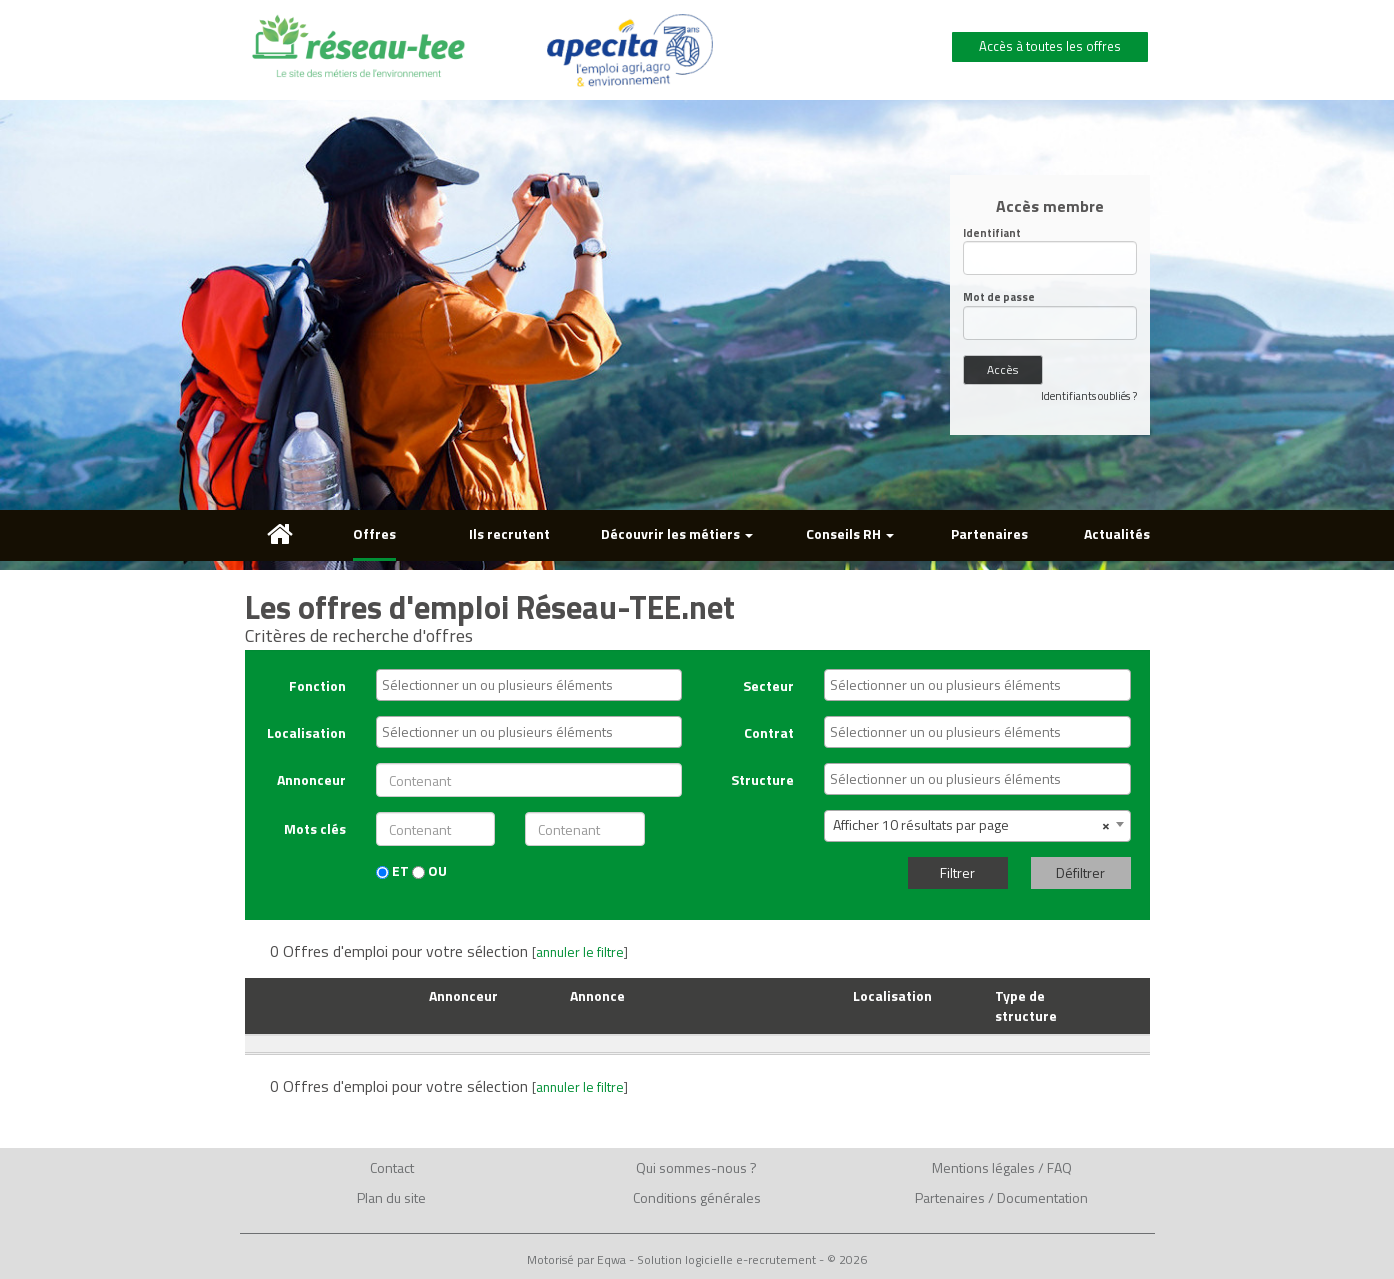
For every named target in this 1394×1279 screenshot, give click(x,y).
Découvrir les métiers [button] (677, 533)
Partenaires (989, 533)
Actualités (1117, 533)
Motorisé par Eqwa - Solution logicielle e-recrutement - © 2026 (697, 1260)
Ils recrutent (509, 533)
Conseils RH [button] (850, 533)
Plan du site (391, 1197)
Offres (374, 533)
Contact (392, 1167)
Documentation (1042, 1197)
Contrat (769, 732)
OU (429, 871)
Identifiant (992, 233)
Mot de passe (999, 297)
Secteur (768, 685)
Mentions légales (983, 1167)
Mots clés (315, 828)
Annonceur (311, 779)
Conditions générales (697, 1197)
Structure (762, 779)
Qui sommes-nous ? (696, 1167)
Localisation (306, 732)
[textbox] (534, 685)
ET (392, 871)
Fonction (317, 685)
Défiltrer (1080, 872)
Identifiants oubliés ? (1089, 396)
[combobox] (529, 685)
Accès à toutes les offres (1050, 46)
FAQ (1059, 1167)
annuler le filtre (580, 952)
